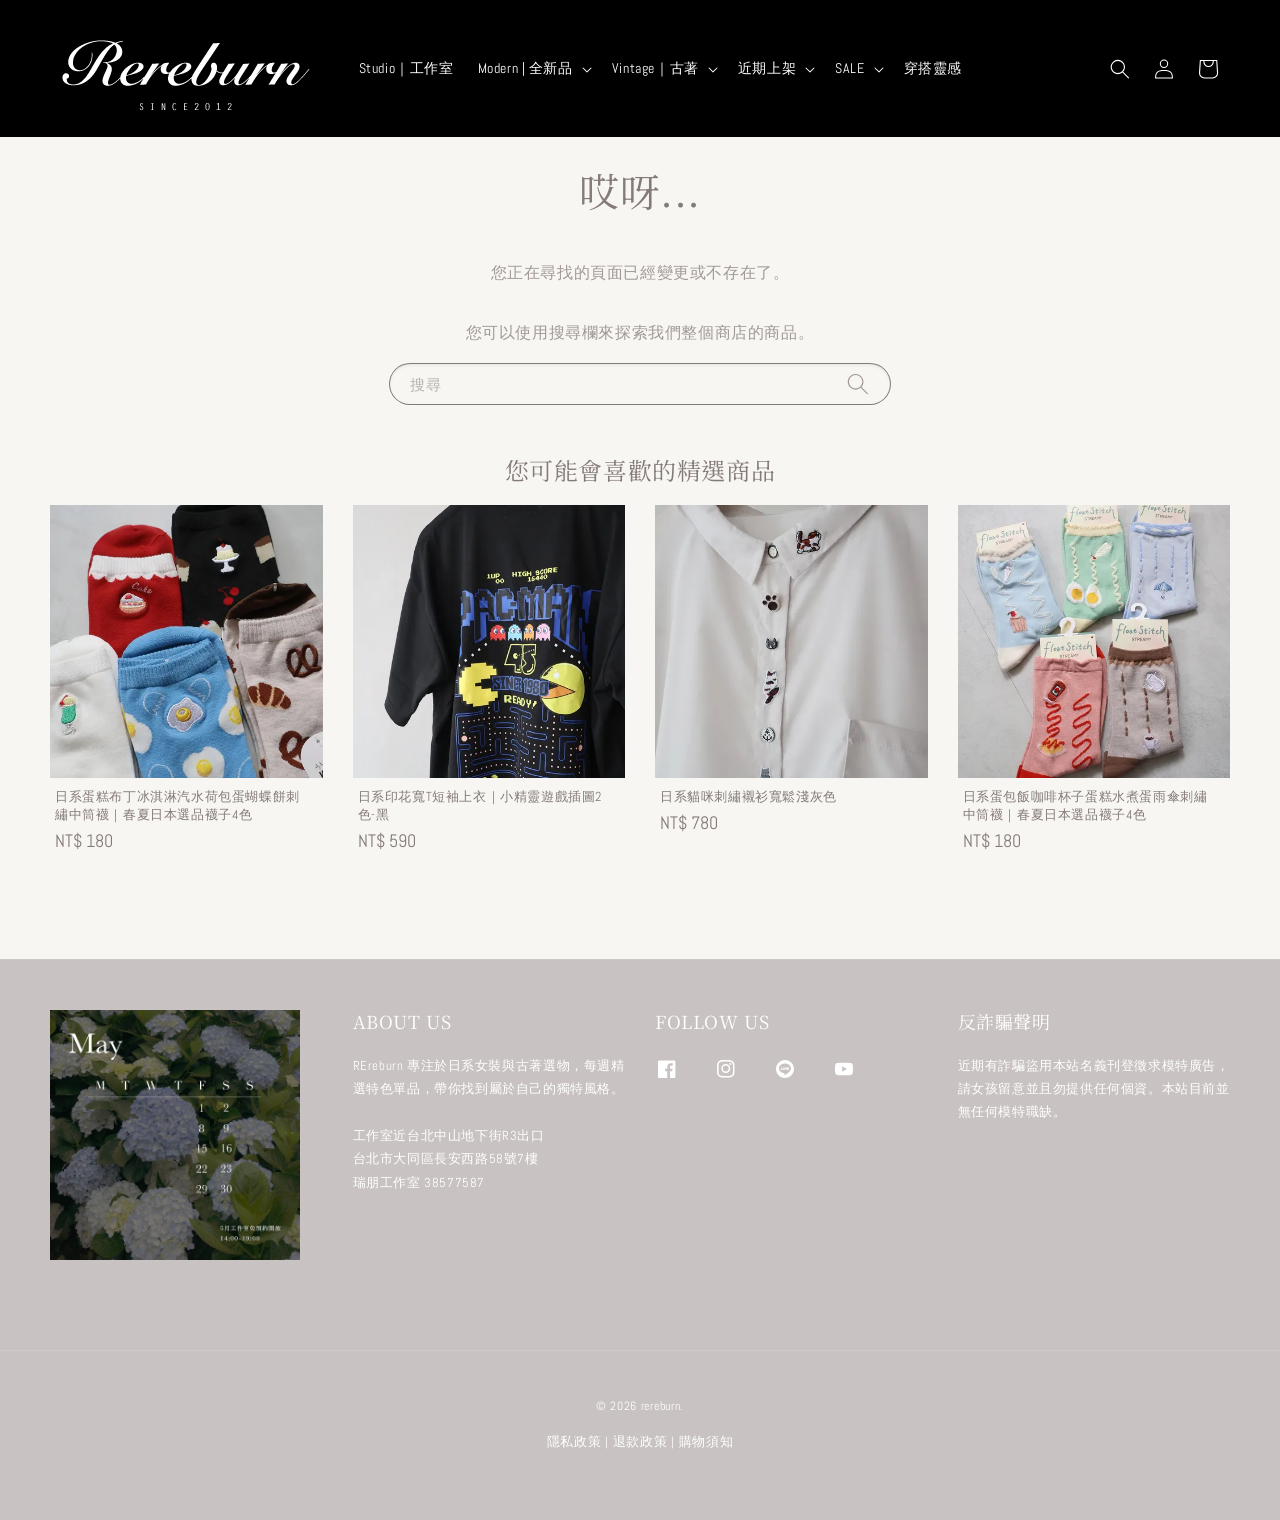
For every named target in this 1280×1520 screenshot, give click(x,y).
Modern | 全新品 (525, 68)
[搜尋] (858, 383)
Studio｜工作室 (406, 68)
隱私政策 (574, 1441)
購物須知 (706, 1441)
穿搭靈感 (933, 68)
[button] (1120, 69)
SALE (849, 68)
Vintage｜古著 (655, 68)
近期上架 (767, 68)
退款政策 (640, 1441)
